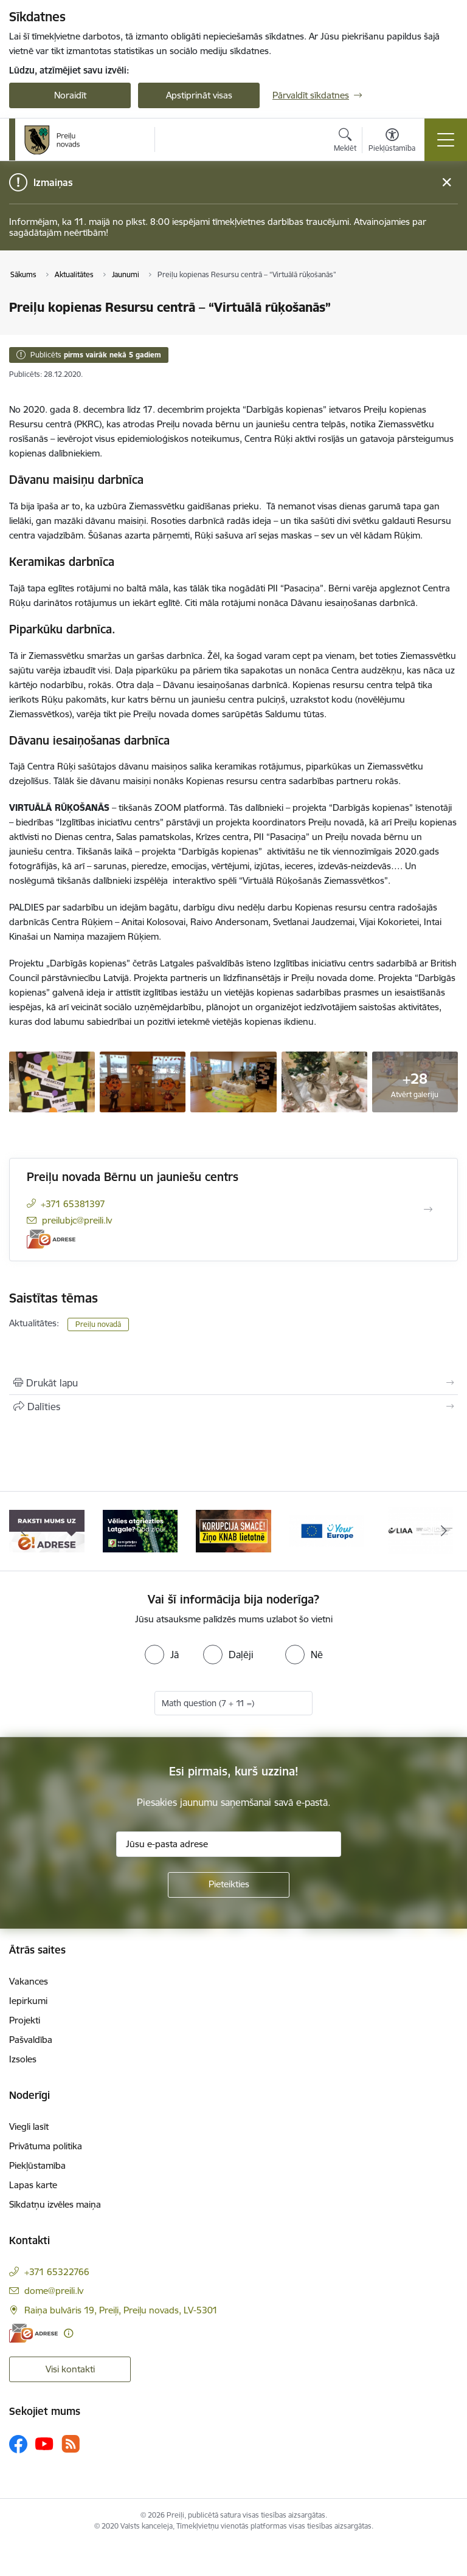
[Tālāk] (443, 1531)
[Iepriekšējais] (23, 1531)
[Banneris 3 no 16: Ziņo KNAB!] (233, 1530)
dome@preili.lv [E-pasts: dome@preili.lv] (53, 2290)
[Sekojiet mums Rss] (70, 2444)
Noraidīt (70, 95)
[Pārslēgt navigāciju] (445, 140)
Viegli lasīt (29, 2126)
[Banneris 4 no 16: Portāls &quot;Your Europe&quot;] (327, 1530)
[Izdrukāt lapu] (233, 1382)
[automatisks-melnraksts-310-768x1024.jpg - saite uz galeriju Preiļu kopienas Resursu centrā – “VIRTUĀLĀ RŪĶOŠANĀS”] (52, 1081)
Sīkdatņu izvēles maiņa (55, 2204)
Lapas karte (33, 2185)
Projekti (24, 2020)
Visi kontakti (70, 2369)
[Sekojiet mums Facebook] (18, 2444)
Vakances (28, 1981)
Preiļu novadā (98, 1324)
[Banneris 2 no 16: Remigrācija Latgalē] (140, 1530)
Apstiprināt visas (199, 95)
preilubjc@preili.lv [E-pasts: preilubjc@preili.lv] (77, 1220)
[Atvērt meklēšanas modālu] (345, 141)
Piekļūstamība (37, 2165)
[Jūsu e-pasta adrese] (228, 1844)
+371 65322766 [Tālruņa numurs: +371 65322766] (56, 2272)
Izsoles (22, 2059)
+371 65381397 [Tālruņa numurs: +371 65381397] (73, 1204)
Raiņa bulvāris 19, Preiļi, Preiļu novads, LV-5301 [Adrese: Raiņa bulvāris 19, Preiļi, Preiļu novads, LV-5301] (121, 2310)
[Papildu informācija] (68, 2333)
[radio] (162, 1654)
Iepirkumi (28, 2000)
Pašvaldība (30, 2039)
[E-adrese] (51, 1239)
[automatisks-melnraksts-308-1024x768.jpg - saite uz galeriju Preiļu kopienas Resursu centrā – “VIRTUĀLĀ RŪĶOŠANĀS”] (233, 1081)
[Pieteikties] (228, 1885)
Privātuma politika (45, 2146)
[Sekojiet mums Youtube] (44, 2443)
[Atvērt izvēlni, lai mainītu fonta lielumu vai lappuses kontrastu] (391, 141)
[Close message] (447, 183)
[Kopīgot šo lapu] (233, 1406)
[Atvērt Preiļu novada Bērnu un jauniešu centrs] (428, 1209)
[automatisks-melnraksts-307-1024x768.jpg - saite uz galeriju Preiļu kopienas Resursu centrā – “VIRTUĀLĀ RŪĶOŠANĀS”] (324, 1081)
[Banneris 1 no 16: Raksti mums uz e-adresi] (47, 1530)
